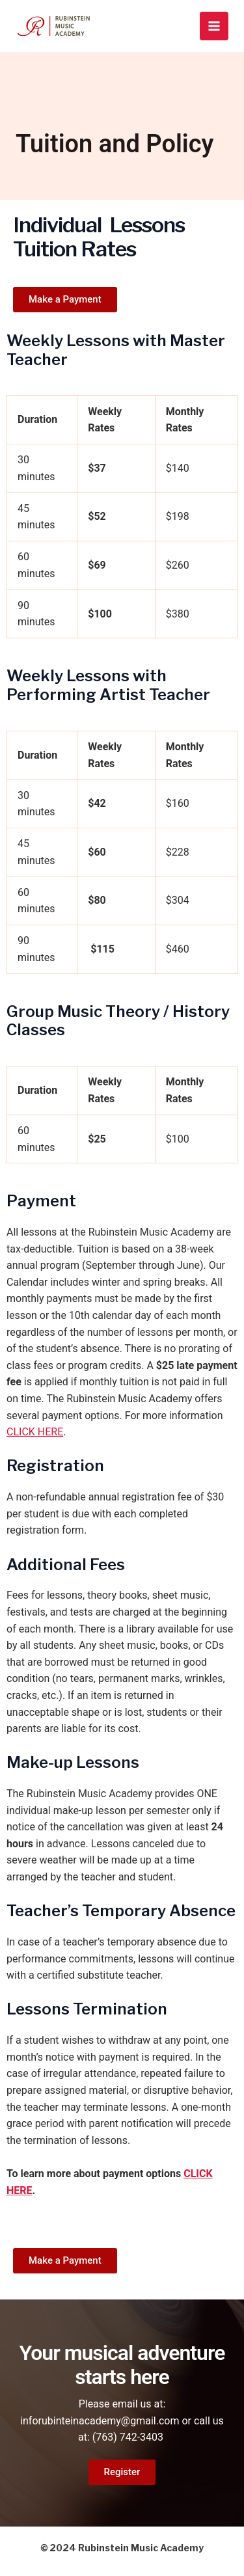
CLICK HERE (35, 1432)
